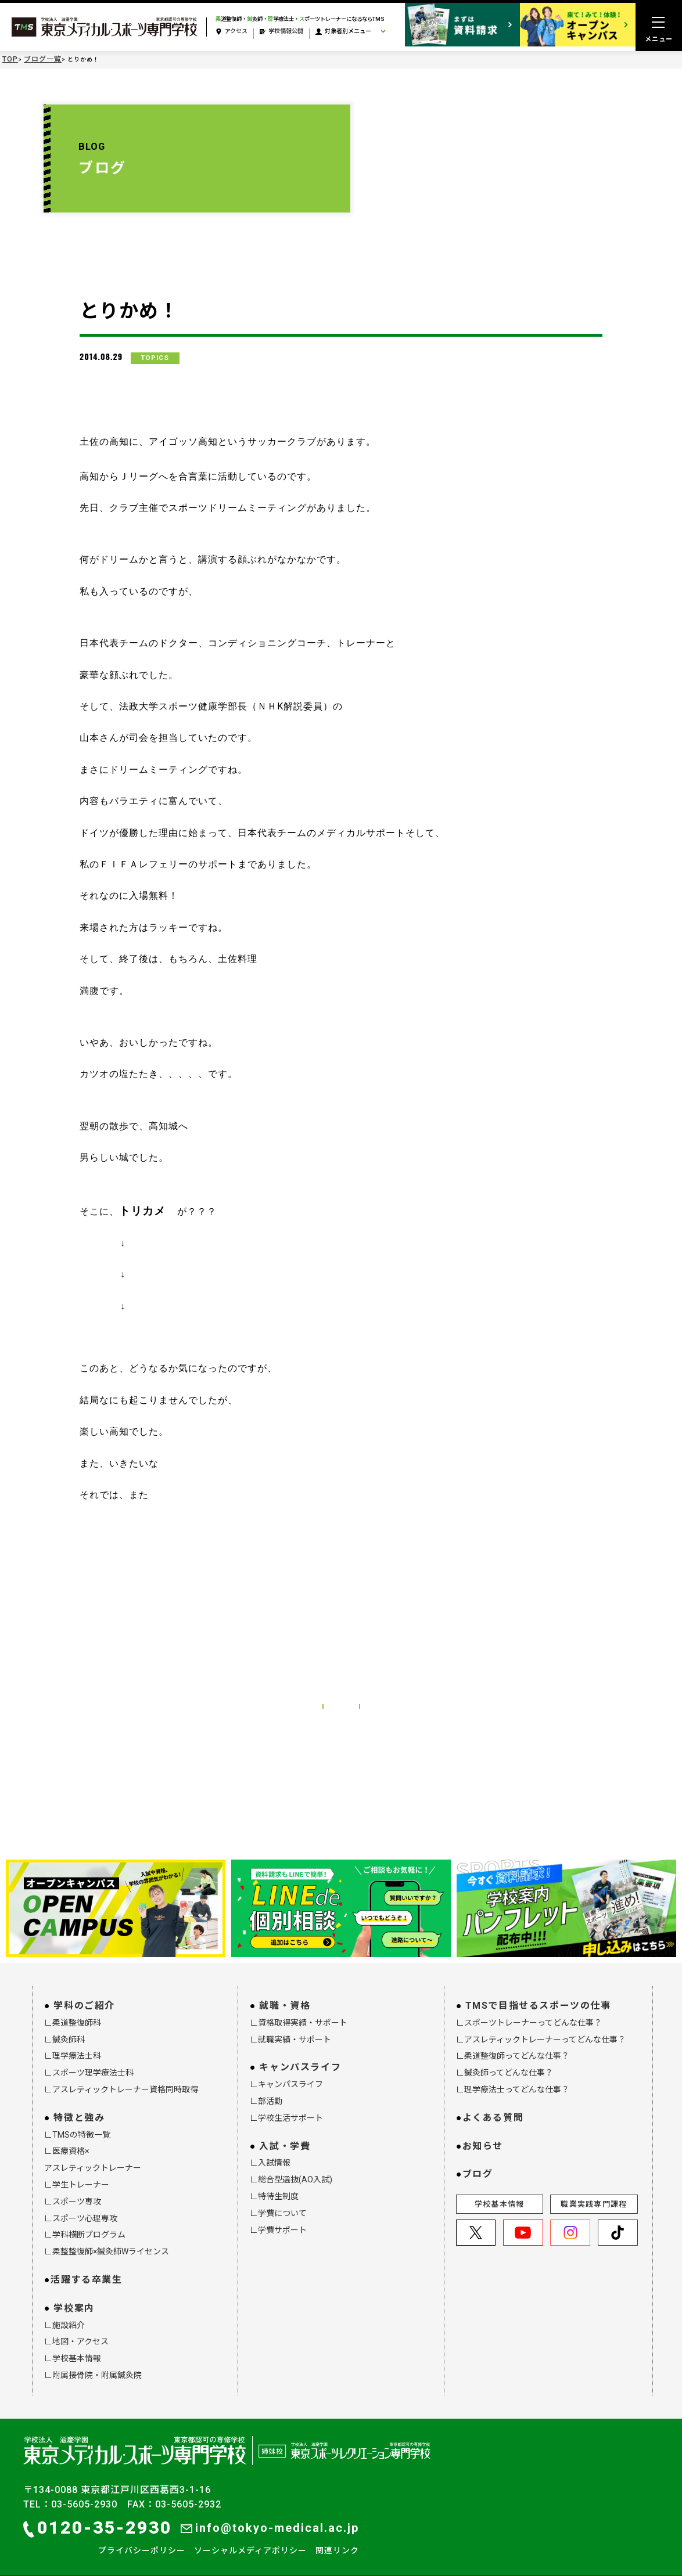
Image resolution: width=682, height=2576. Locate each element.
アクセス (231, 31)
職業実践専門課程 (594, 2190)
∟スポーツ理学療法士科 (89, 2059)
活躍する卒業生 (86, 2266)
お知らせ (482, 2132)
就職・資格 (284, 1992)
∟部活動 (266, 2087)
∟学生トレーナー (76, 2171)
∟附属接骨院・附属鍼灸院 (93, 2361)
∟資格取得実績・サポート (298, 2008)
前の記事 (262, 1685)
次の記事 (420, 1685)
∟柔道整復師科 (72, 2008)
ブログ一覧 (43, 59)
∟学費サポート (278, 2216)
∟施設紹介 (64, 2311)
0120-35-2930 (97, 2514)
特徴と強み (79, 2103)
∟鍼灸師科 (64, 2025)
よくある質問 (493, 2103)
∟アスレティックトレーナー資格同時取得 (121, 2076)
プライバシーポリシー (141, 2537)
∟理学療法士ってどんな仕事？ (512, 2076)
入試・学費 (284, 2132)
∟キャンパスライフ (286, 2071)
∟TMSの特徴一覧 (77, 2120)
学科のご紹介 (84, 1992)
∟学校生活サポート (286, 2104)
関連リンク (337, 2537)
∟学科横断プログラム (84, 2221)
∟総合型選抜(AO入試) (291, 2166)
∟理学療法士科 (72, 2042)
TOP (10, 59)
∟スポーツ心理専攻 (80, 2204)
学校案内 (73, 2294)
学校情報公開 (282, 31)
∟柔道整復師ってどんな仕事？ (512, 2042)
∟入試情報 (270, 2149)
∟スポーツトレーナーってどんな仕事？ (529, 2008)
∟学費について (278, 2199)
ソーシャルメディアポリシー (250, 2537)
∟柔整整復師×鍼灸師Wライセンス (106, 2238)
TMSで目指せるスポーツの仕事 (538, 1992)
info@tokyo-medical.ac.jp (270, 2514)
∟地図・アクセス (76, 2328)
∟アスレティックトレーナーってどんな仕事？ (541, 2025)
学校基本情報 (500, 2190)
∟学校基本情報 (72, 2345)
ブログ (477, 2160)
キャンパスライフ (300, 2053)
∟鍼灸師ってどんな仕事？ (504, 2059)
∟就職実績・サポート (290, 2025)
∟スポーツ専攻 (72, 2187)
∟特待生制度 (274, 2183)
